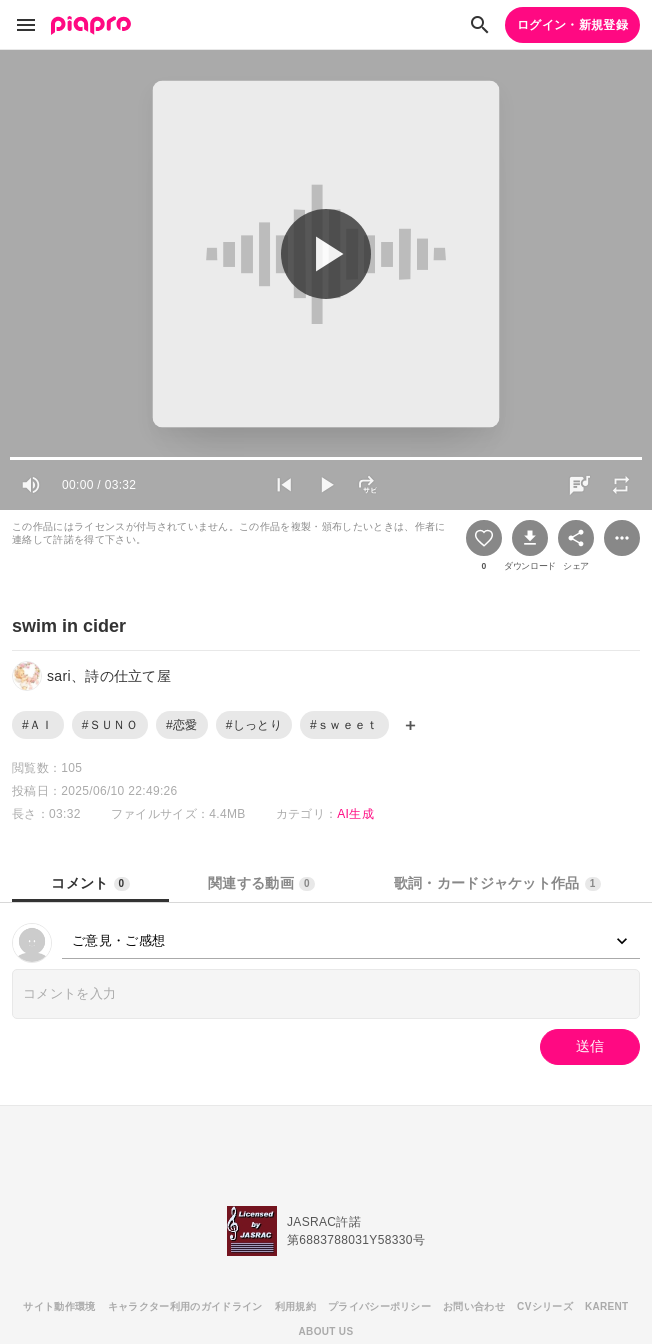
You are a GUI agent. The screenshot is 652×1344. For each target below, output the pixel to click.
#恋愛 (182, 725)
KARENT (607, 1306)
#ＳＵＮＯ (110, 725)
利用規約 (295, 1306)
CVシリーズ (545, 1306)
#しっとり (254, 725)
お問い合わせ (474, 1306)
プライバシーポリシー (379, 1306)
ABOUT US (326, 1331)
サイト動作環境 (59, 1306)
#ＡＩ (38, 725)
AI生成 (355, 814)
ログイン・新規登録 (572, 25)
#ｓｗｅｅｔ (344, 725)
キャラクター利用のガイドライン (185, 1306)
